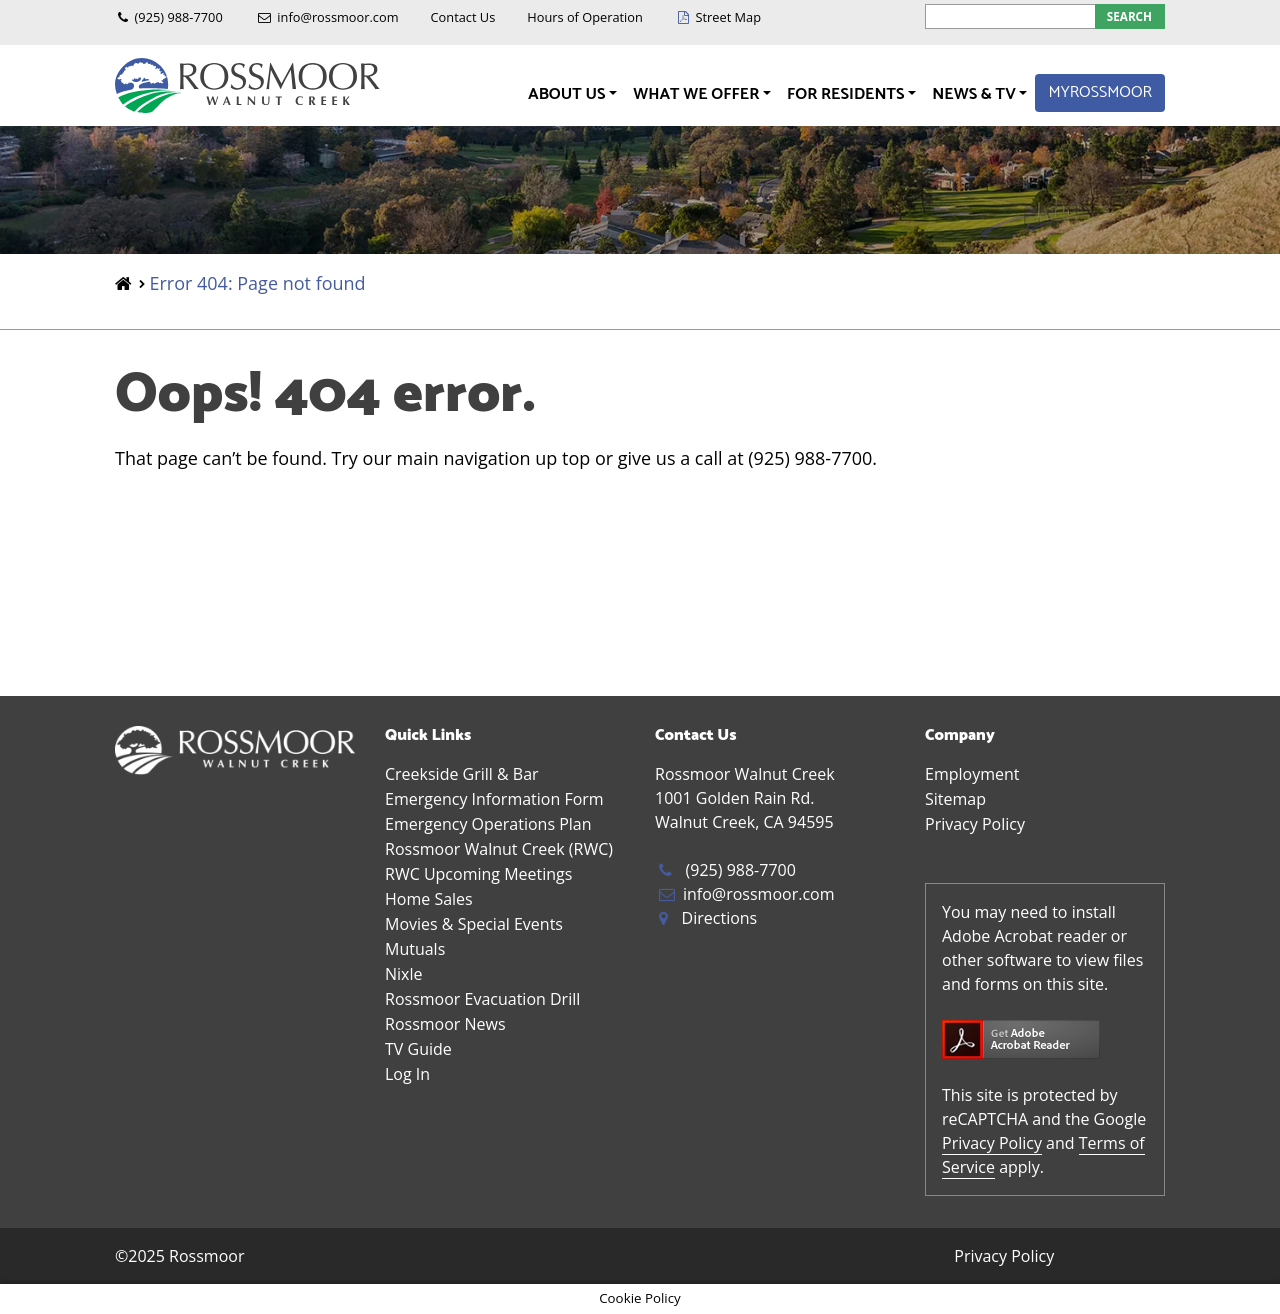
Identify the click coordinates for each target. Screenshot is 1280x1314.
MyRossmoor (1100, 93)
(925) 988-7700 (179, 17)
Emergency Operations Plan (488, 824)
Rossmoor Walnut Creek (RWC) (499, 849)
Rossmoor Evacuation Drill (482, 999)
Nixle (403, 974)
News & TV (975, 94)
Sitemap (955, 799)
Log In (407, 1074)
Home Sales (429, 899)
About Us (568, 94)
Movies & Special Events (474, 924)
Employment (972, 774)
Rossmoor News (445, 1024)
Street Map (728, 17)
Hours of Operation (585, 17)
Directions (720, 918)
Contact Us (463, 17)
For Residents (847, 94)
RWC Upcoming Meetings (478, 874)
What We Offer (698, 94)
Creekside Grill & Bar (462, 774)
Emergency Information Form (494, 799)
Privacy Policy (975, 824)
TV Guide (418, 1049)
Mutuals (415, 949)
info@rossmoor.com (337, 17)
